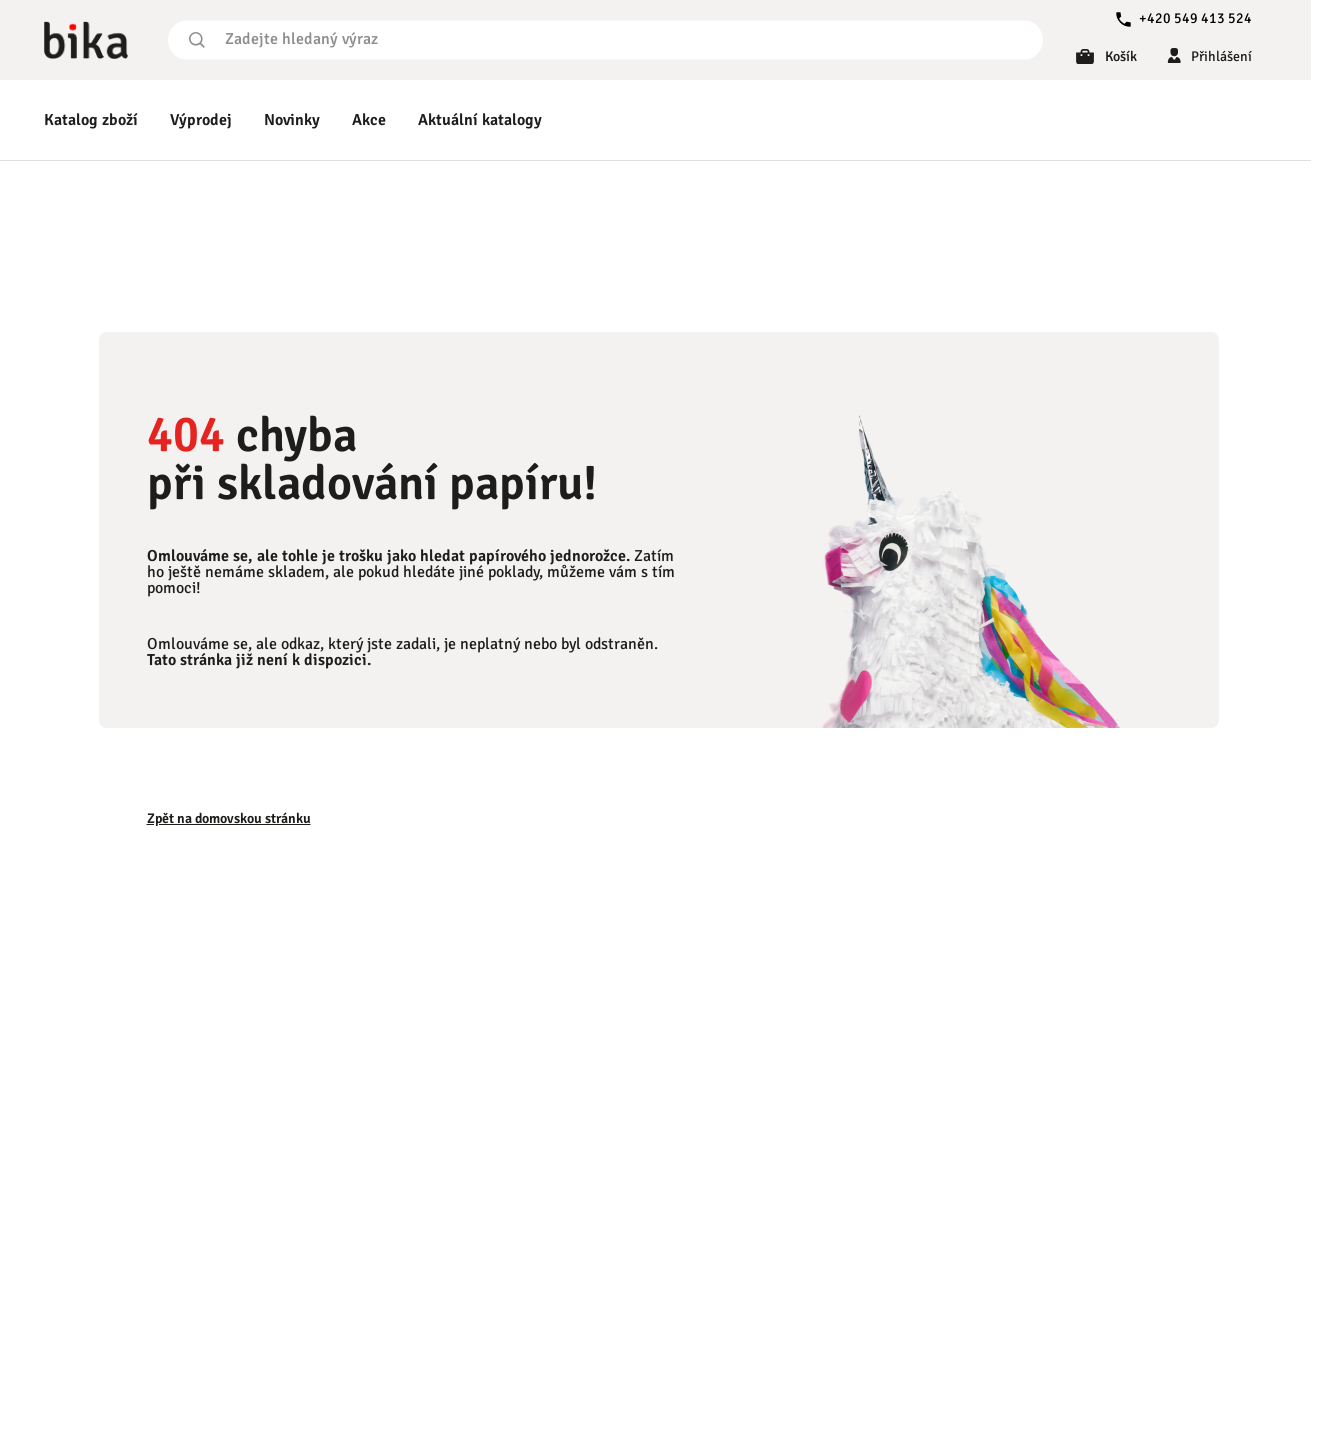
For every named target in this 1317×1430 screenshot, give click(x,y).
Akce (369, 120)
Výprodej (201, 120)
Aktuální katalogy (480, 120)
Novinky (292, 120)
